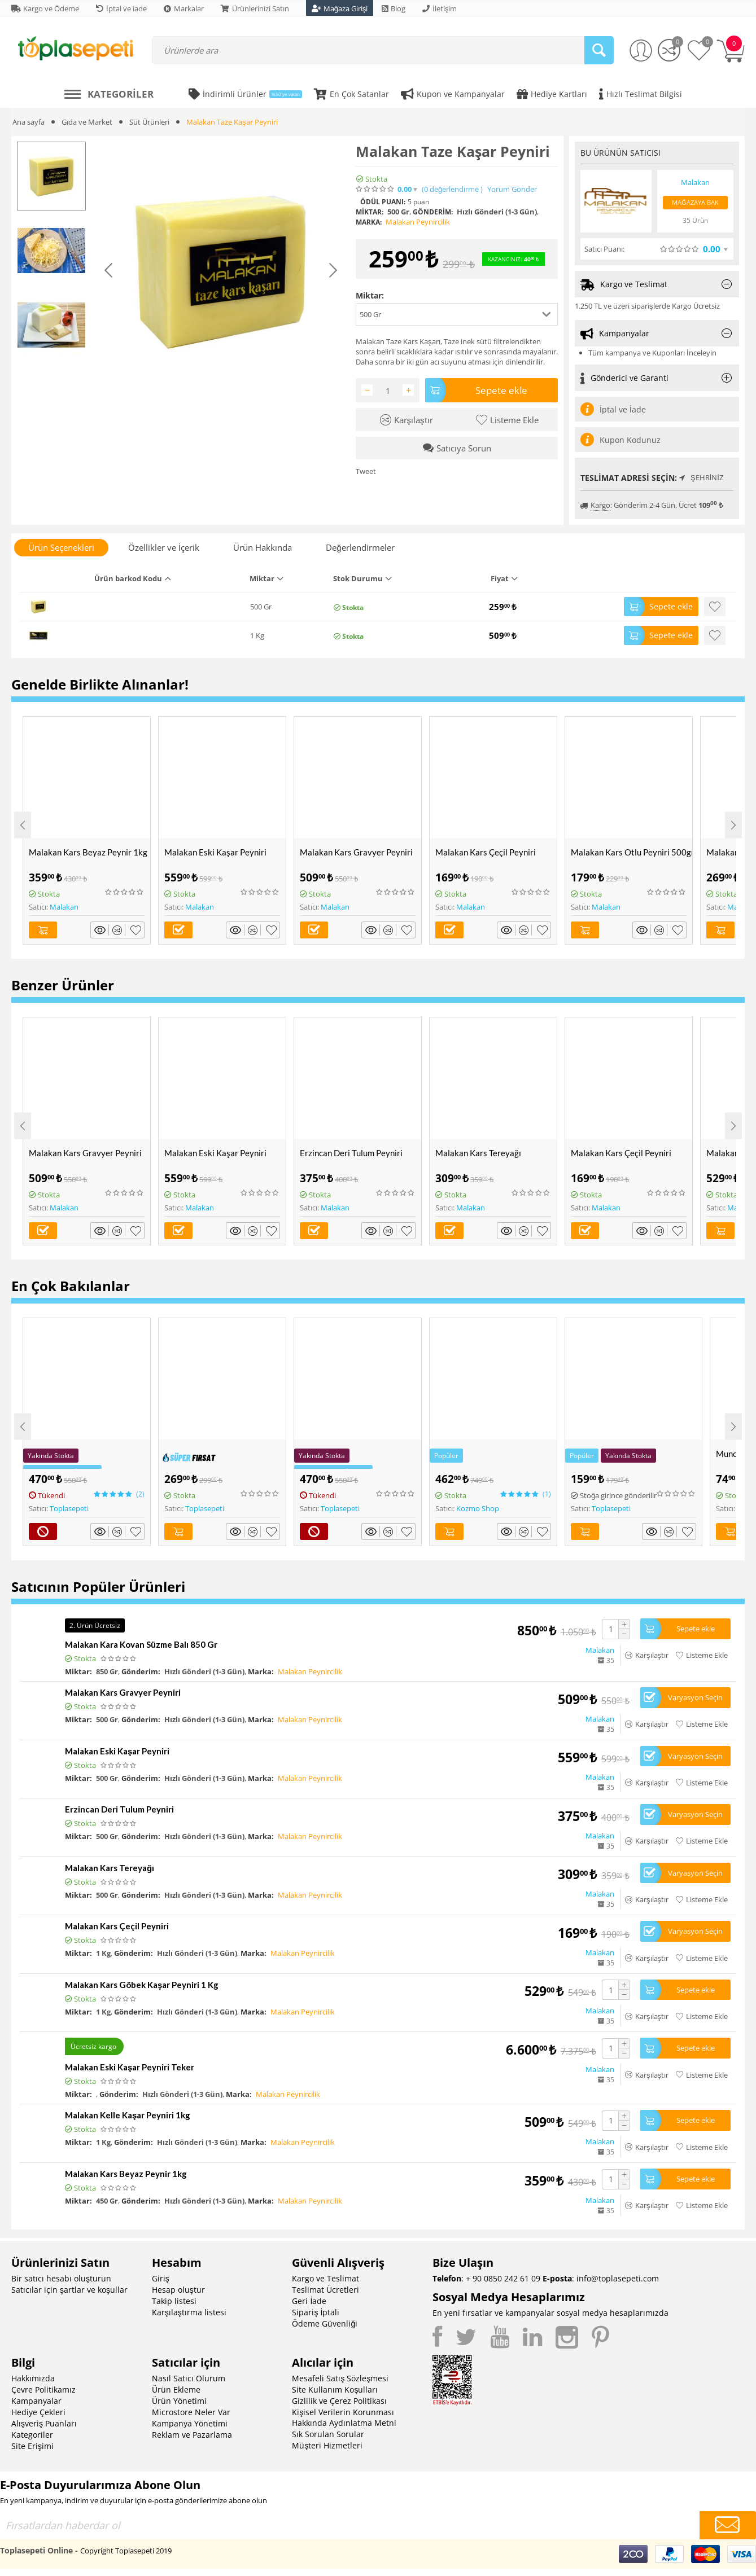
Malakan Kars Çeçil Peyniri (485, 852)
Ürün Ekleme (176, 2389)
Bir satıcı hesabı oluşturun (61, 2278)
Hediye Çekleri (38, 2412)
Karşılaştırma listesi (189, 2312)
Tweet (366, 471)
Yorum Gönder (512, 189)
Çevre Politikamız (43, 2389)
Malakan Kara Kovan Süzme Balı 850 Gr (141, 1644)
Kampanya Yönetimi (190, 2423)
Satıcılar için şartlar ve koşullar (69, 2289)
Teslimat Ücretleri (325, 2289)
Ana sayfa (28, 122)
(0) (452, 189)
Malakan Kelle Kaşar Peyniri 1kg (127, 2115)
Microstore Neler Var (191, 2412)
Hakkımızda (33, 2378)
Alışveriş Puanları (44, 2423)
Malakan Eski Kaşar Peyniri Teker (129, 2067)
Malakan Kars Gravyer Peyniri (356, 852)
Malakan (64, 907)
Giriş (160, 2278)
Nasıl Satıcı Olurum (188, 2378)
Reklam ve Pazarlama (192, 2434)
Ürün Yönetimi (179, 2400)
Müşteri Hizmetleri (327, 2445)
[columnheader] (165, 582)
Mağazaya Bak (695, 202)
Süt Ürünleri (149, 122)
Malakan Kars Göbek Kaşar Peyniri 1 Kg (142, 1985)
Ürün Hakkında (262, 547)
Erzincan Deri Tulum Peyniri (351, 1153)
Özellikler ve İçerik (163, 547)
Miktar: (370, 295)
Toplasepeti (69, 1508)
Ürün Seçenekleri (61, 547)
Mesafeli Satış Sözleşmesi (340, 2378)
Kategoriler (32, 2434)
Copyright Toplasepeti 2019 (126, 2551)
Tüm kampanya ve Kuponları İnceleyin (652, 353)
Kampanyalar (36, 2400)
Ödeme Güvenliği (324, 2323)
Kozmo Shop (477, 1508)
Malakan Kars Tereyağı (478, 1153)
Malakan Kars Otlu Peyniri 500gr (631, 852)
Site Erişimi (32, 2446)
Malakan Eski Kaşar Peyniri (215, 852)
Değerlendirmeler (360, 547)
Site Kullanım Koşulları (335, 2389)
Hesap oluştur (178, 2289)
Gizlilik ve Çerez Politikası (339, 2400)
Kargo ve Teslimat (325, 2278)
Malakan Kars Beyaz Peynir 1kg (88, 852)
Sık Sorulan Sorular (328, 2434)
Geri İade (309, 2301)
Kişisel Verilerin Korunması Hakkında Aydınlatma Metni (344, 2417)
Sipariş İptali (315, 2312)
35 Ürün (695, 220)
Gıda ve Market (87, 122)
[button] (457, 314)
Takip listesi (174, 2301)
